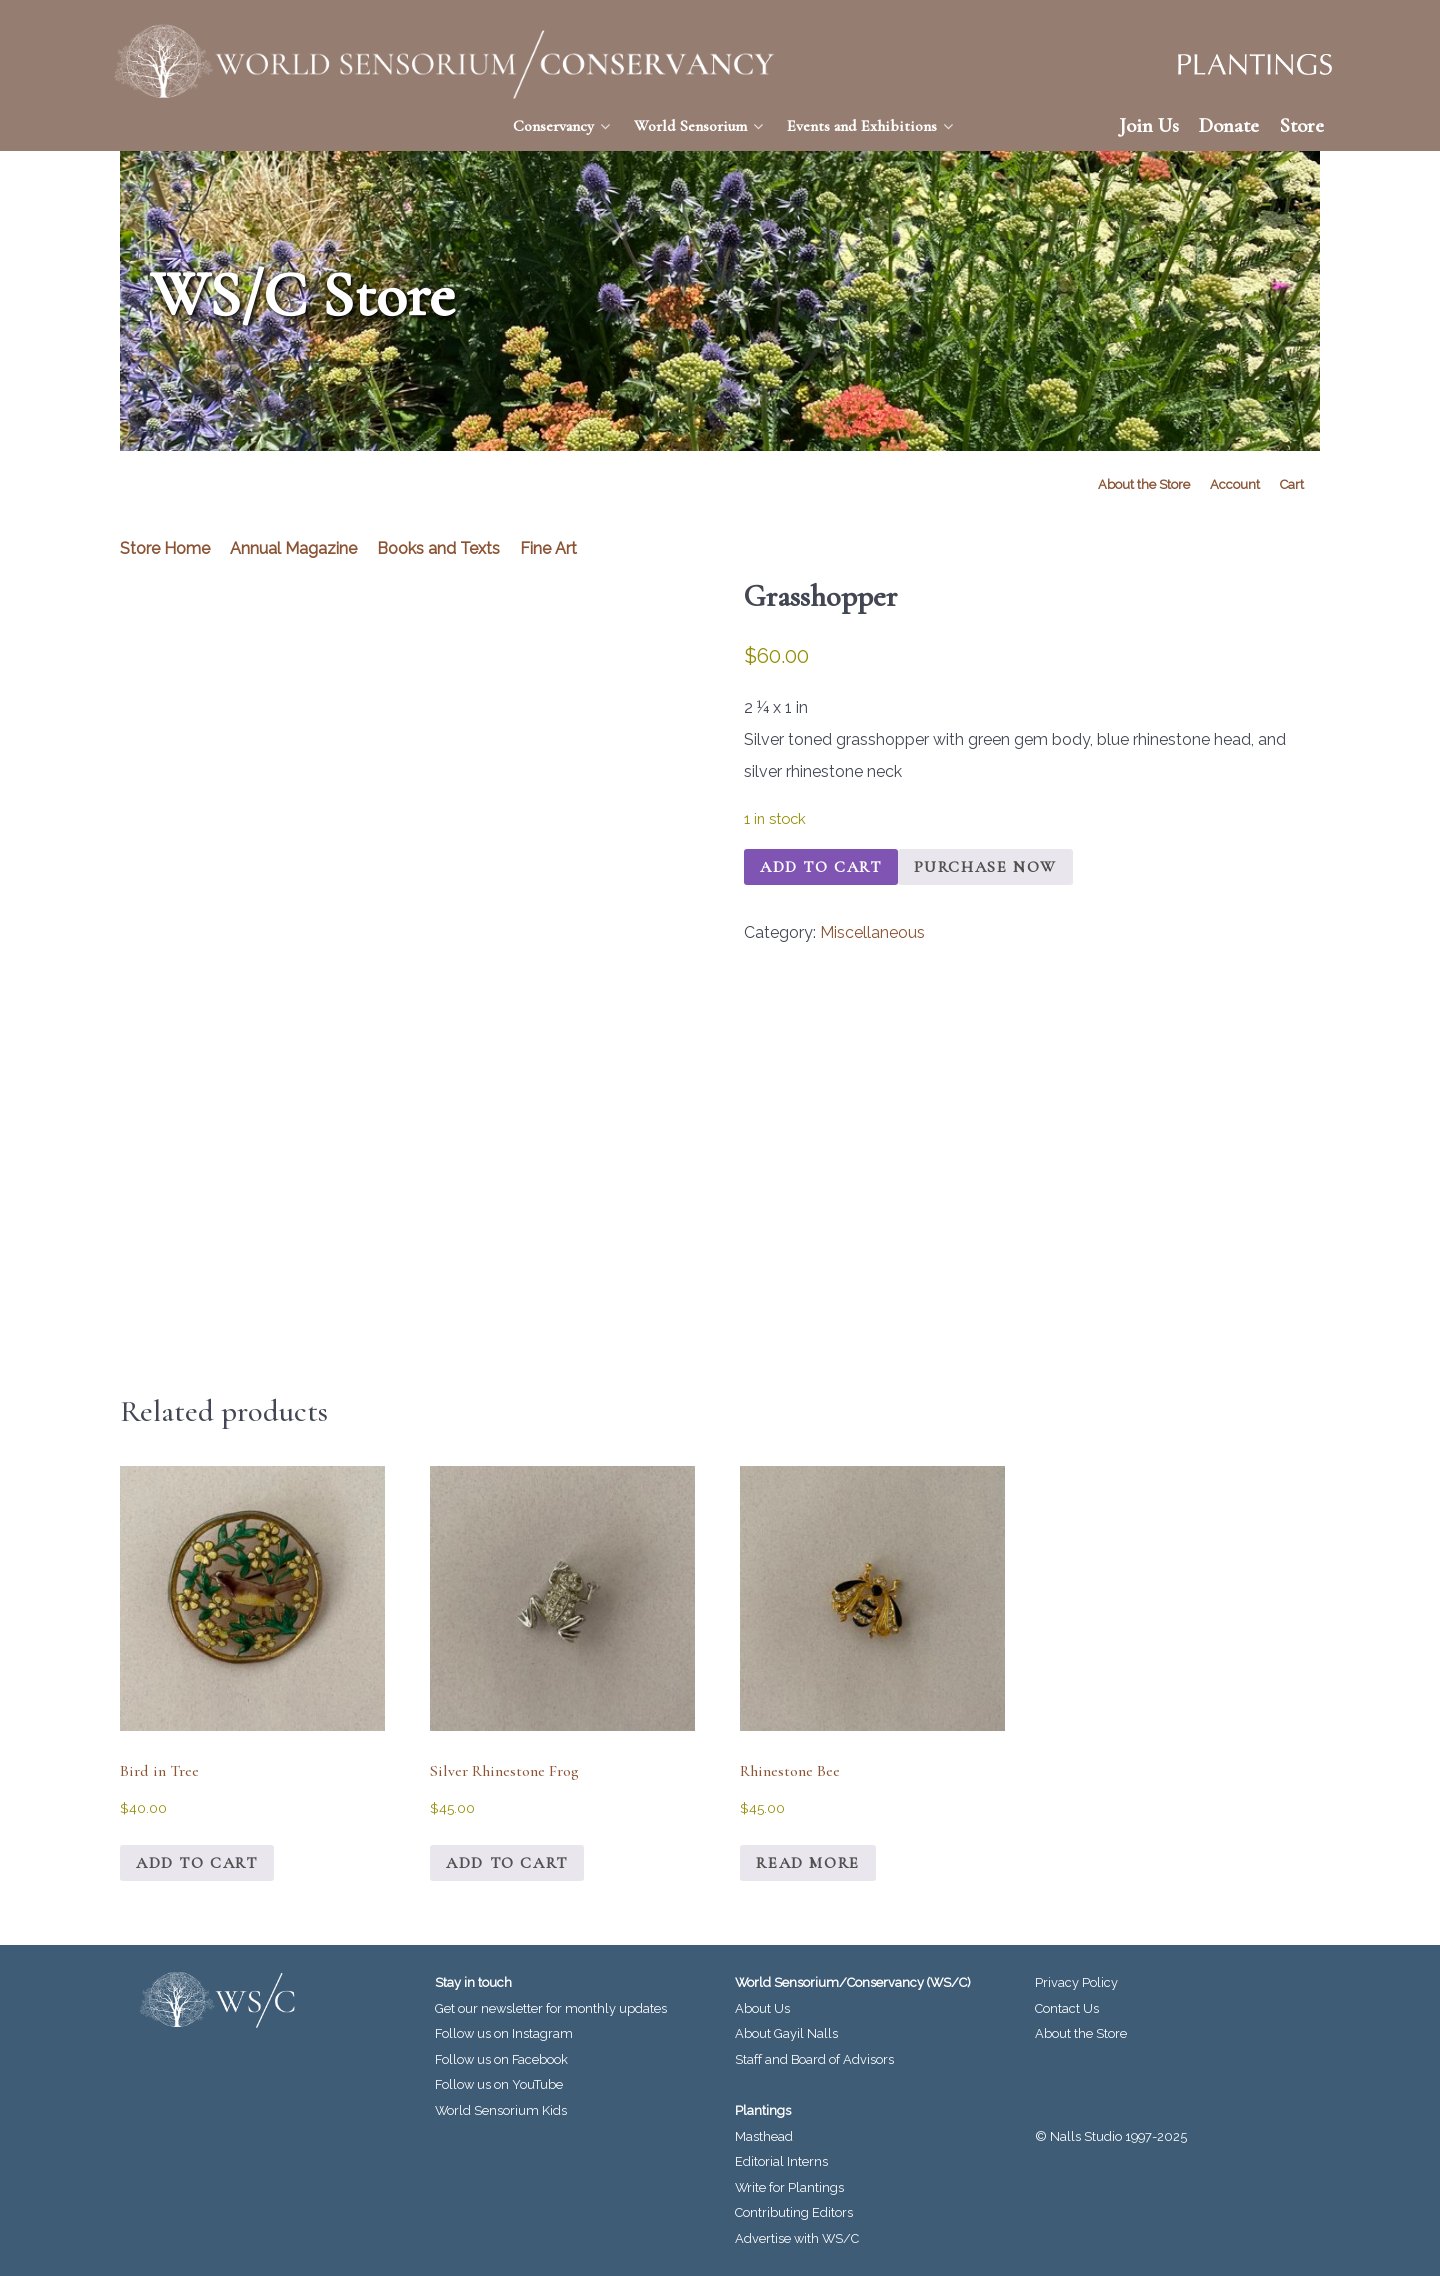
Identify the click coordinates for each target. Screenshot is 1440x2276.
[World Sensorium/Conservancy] (445, 61)
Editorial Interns (781, 2161)
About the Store (1081, 2033)
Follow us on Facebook (501, 2059)
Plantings (763, 2110)
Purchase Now (985, 867)
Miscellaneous (872, 932)
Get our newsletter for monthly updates (551, 2008)
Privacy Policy (1076, 1982)
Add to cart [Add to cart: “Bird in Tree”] (197, 1863)
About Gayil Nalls (786, 2033)
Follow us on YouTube (499, 2084)
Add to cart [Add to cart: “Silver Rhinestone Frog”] (507, 1863)
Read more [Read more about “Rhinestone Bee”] (807, 1863)
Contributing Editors (794, 2212)
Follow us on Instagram (504, 2033)
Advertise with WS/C (797, 2238)
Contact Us (1067, 2008)
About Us (762, 2008)
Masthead (764, 2136)
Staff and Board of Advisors (814, 2059)
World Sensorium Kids (501, 2110)
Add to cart (821, 867)
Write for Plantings (789, 2187)
